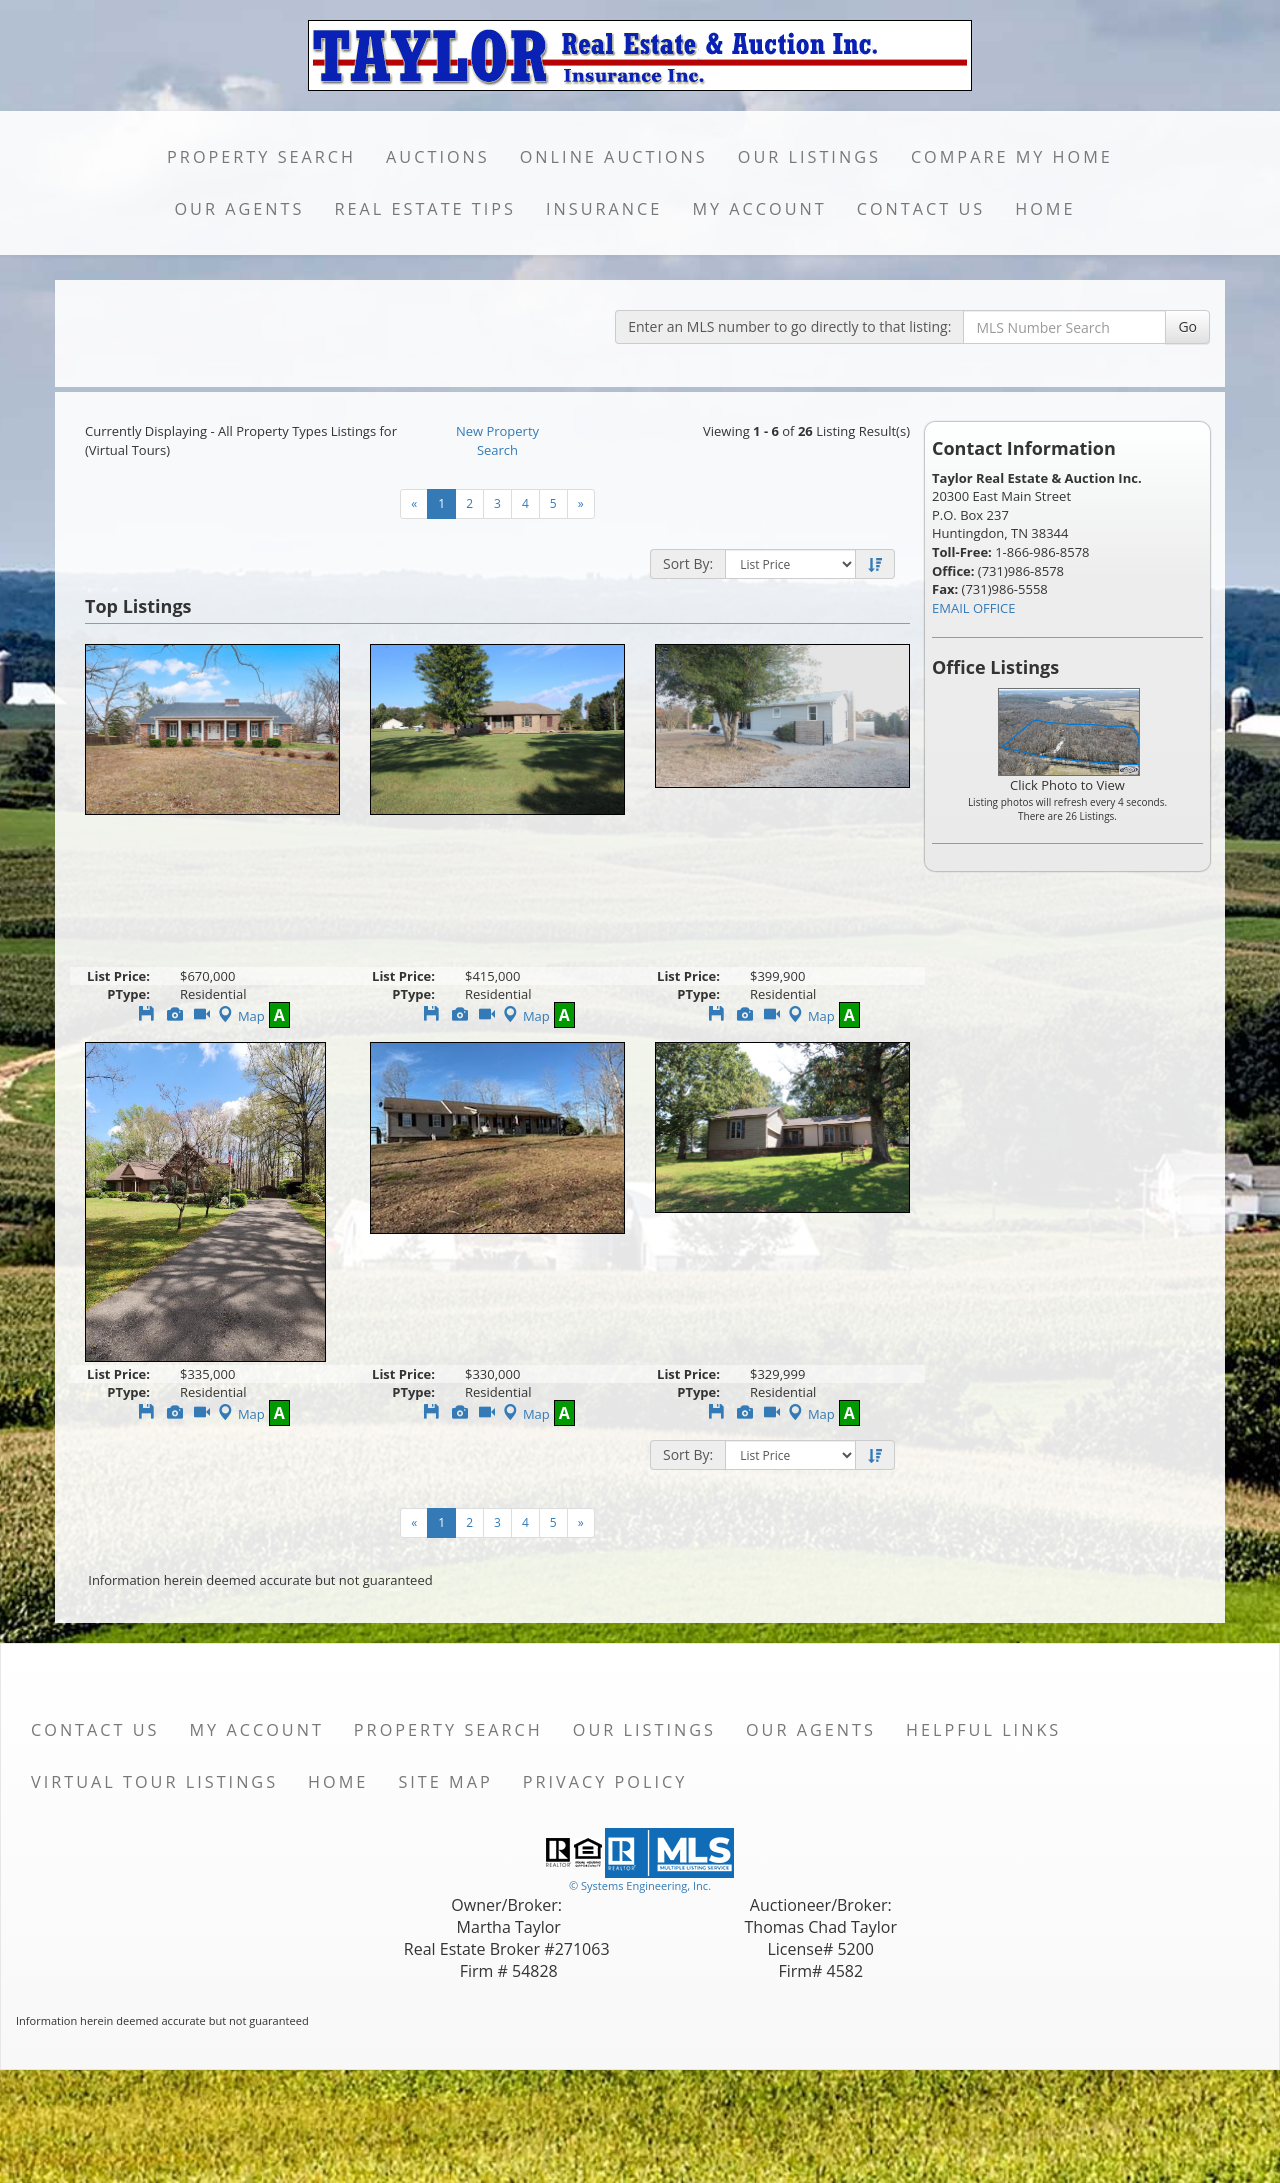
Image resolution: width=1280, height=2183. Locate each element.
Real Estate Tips (425, 209)
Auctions (438, 157)
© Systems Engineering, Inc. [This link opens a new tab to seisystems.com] (640, 1885)
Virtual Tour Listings (154, 1782)
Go (1187, 326)
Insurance (604, 209)
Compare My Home (1012, 157)
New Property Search (497, 440)
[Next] (581, 504)
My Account (759, 209)
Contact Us (921, 209)
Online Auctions (614, 157)
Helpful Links (983, 1730)
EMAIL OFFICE (974, 608)
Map (239, 1016)
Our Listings (809, 157)
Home (1045, 209)
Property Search (261, 157)
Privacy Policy (605, 1782)
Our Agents (239, 209)
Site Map (445, 1782)
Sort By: (688, 563)
